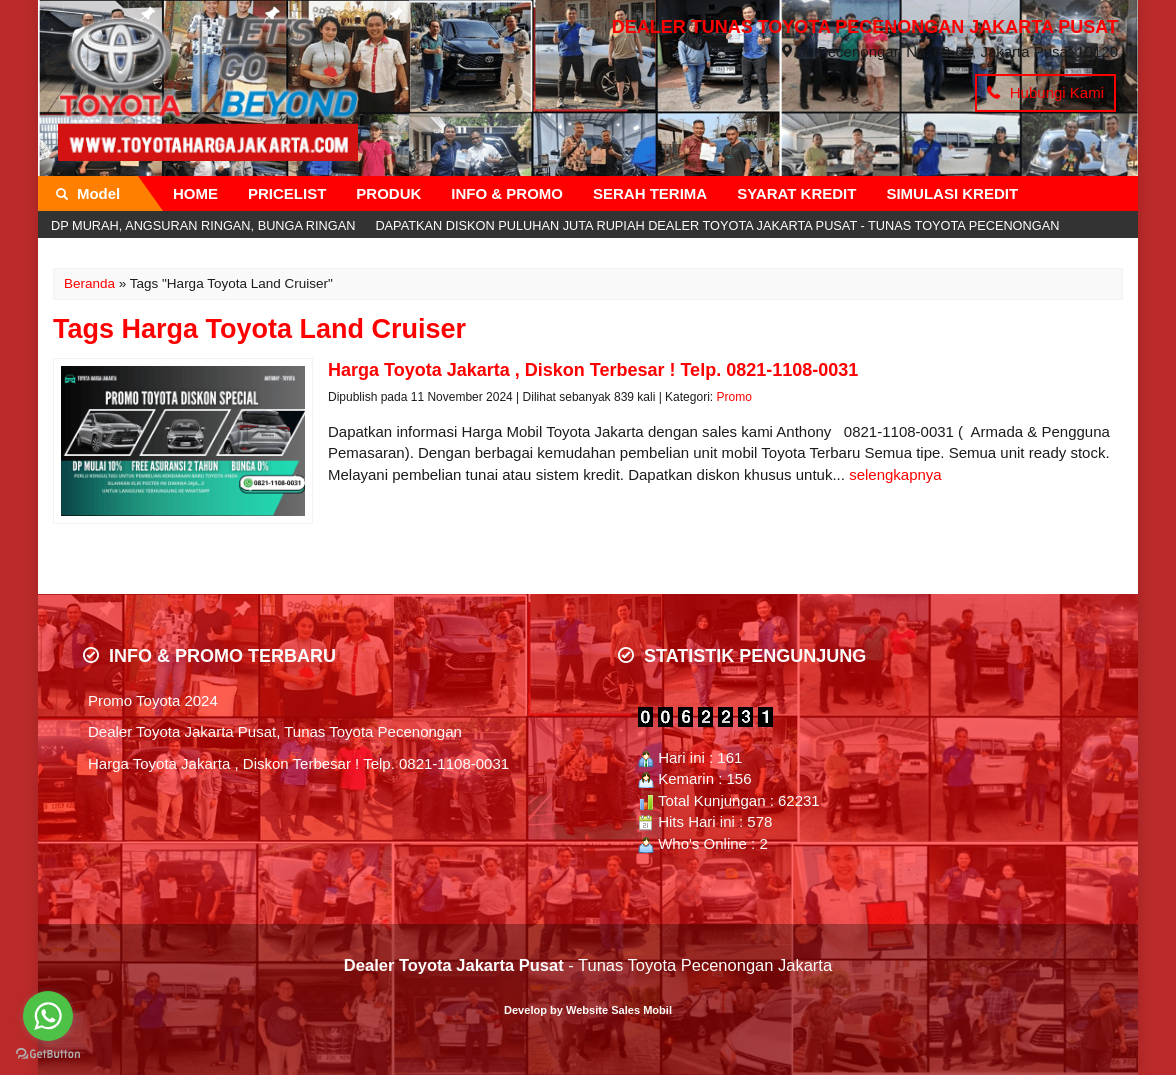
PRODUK (388, 193)
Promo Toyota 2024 (153, 700)
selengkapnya (895, 474)
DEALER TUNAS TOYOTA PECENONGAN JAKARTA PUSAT (865, 27)
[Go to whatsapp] (48, 1016)
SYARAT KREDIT (796, 193)
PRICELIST (287, 193)
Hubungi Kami (1045, 92)
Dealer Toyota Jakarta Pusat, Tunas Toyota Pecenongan (275, 731)
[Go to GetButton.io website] (48, 1054)
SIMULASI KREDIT (952, 193)
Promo (733, 397)
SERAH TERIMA (650, 193)
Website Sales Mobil (619, 1010)
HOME (195, 193)
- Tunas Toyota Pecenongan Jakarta (588, 965)
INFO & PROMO (507, 193)
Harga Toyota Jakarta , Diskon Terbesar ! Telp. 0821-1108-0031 (298, 763)
